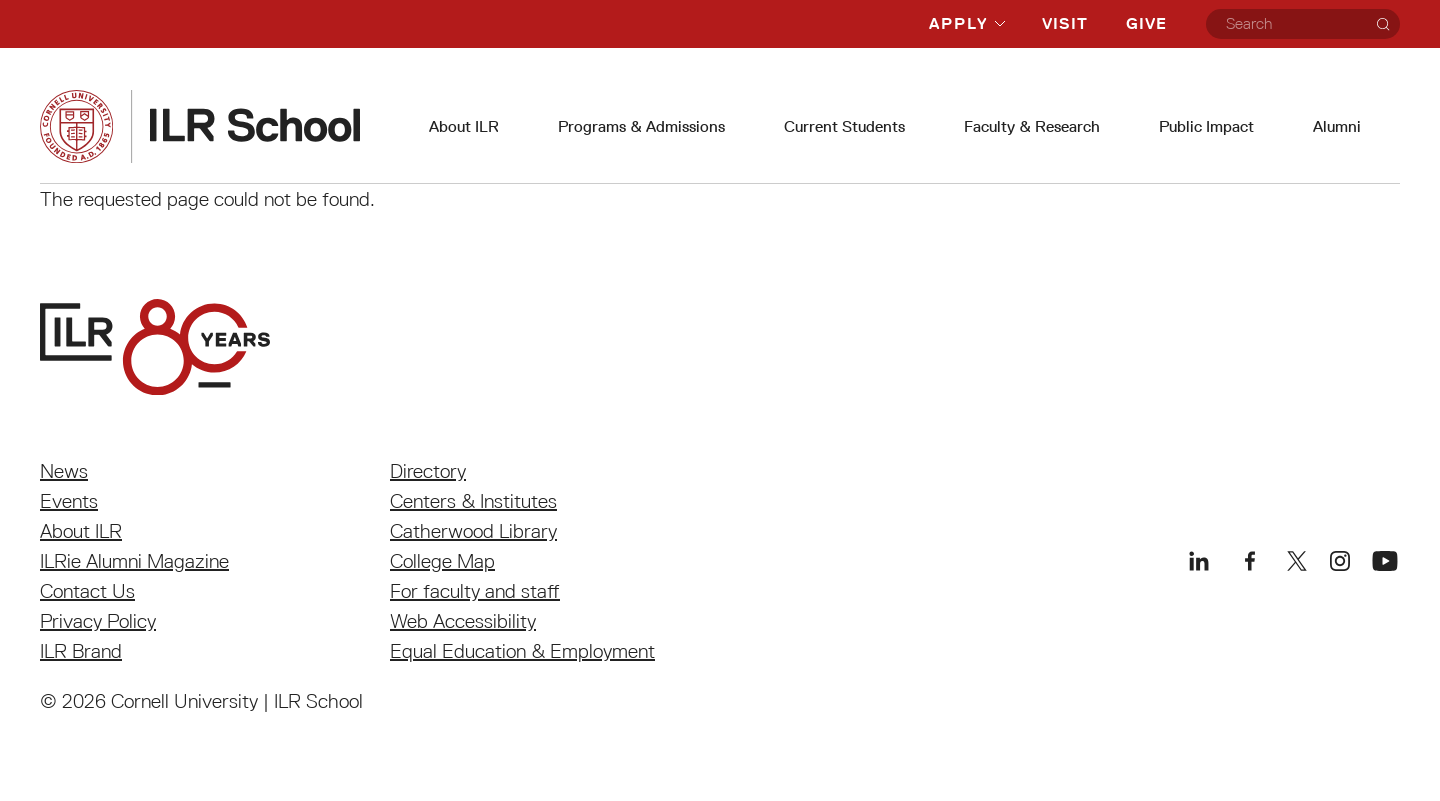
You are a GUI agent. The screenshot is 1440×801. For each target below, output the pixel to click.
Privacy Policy (98, 621)
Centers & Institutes (473, 501)
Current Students (844, 126)
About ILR (464, 126)
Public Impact (1206, 126)
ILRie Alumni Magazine (134, 561)
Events (69, 501)
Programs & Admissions (641, 126)
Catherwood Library (473, 531)
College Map (442, 561)
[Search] (1383, 24)
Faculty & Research (1032, 126)
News (64, 471)
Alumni (1337, 126)
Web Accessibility (463, 621)
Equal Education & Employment (522, 651)
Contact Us (87, 591)
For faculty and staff (475, 591)
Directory (428, 471)
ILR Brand (81, 651)
